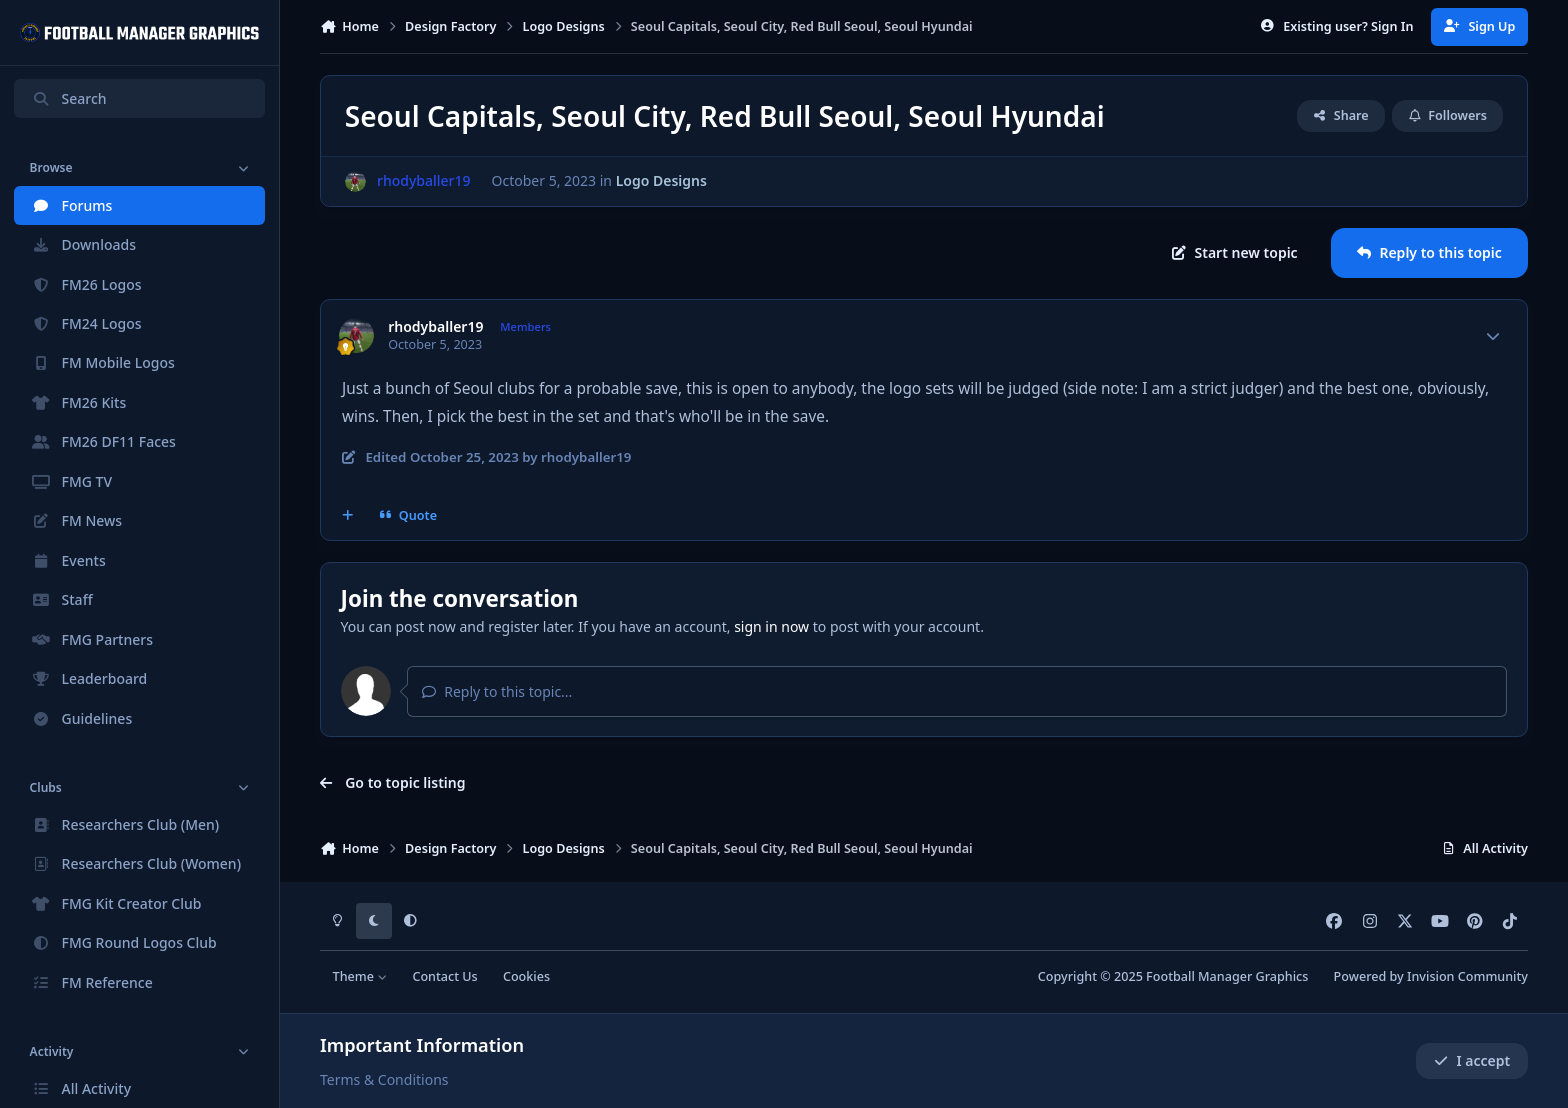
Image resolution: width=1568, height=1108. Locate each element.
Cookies (526, 976)
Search (69, 98)
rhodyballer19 (435, 327)
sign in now (771, 626)
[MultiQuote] (348, 515)
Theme (360, 976)
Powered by (1431, 976)
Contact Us (444, 976)
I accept (1472, 1060)
